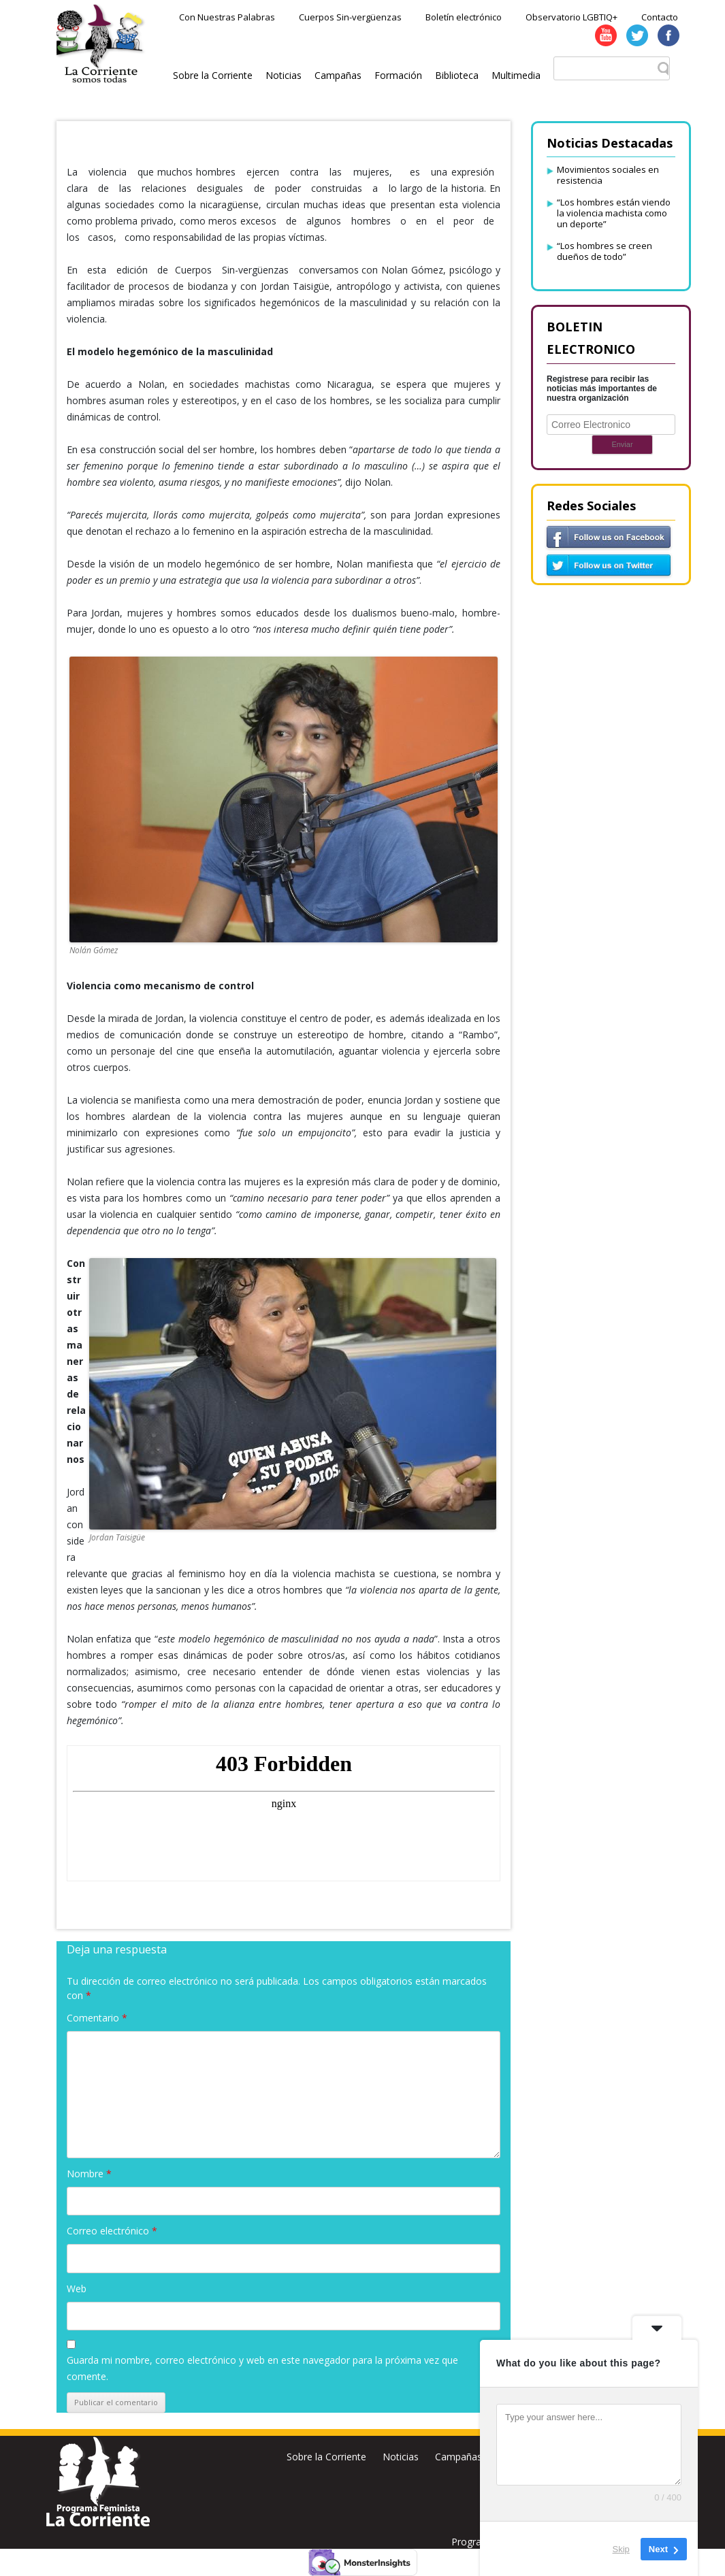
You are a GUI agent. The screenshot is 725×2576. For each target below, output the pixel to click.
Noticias (283, 75)
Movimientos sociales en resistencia (608, 175)
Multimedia (516, 75)
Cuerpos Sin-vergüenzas (350, 17)
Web (76, 2288)
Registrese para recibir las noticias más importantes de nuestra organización (602, 388)
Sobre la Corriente (213, 75)
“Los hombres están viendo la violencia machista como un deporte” (614, 213)
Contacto (659, 17)
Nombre (89, 2173)
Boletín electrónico (463, 17)
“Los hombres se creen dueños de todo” (604, 251)
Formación (398, 75)
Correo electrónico (112, 2230)
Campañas (338, 75)
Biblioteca (457, 75)
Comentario (97, 2017)
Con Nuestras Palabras (227, 17)
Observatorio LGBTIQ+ (571, 17)
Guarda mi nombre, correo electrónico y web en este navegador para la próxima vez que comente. (262, 2368)
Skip (621, 2548)
